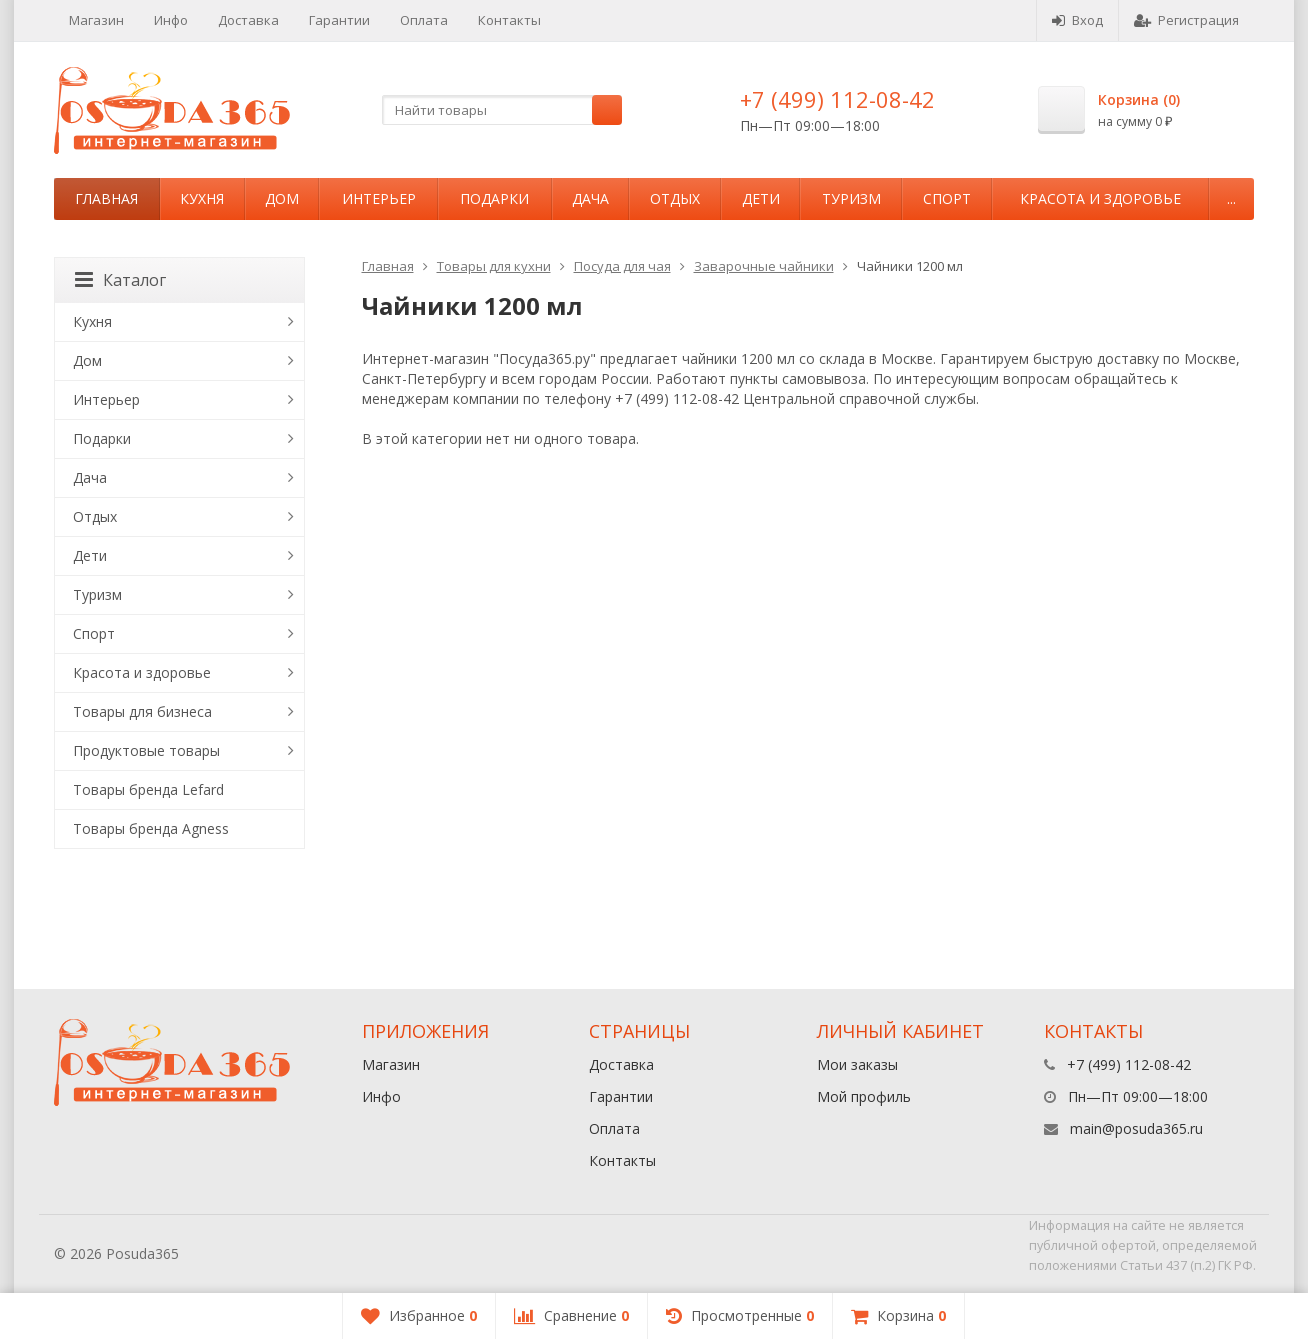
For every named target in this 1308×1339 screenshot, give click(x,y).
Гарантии (339, 20)
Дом (282, 198)
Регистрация (1186, 20)
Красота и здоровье (1100, 198)
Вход (1077, 20)
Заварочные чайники (764, 266)
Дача (590, 198)
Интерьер (379, 198)
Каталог (120, 280)
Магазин (96, 20)
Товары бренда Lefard (148, 789)
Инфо (171, 20)
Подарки (494, 198)
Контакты (509, 20)
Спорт (947, 198)
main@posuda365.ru (1136, 1128)
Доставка (248, 20)
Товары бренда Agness (151, 828)
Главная (106, 198)
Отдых (675, 198)
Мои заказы (857, 1064)
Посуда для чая (622, 266)
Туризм (851, 198)
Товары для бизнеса (142, 711)
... (1231, 198)
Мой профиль (864, 1096)
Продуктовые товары (146, 750)
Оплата (424, 20)
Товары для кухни (494, 266)
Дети (761, 198)
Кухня (202, 198)
